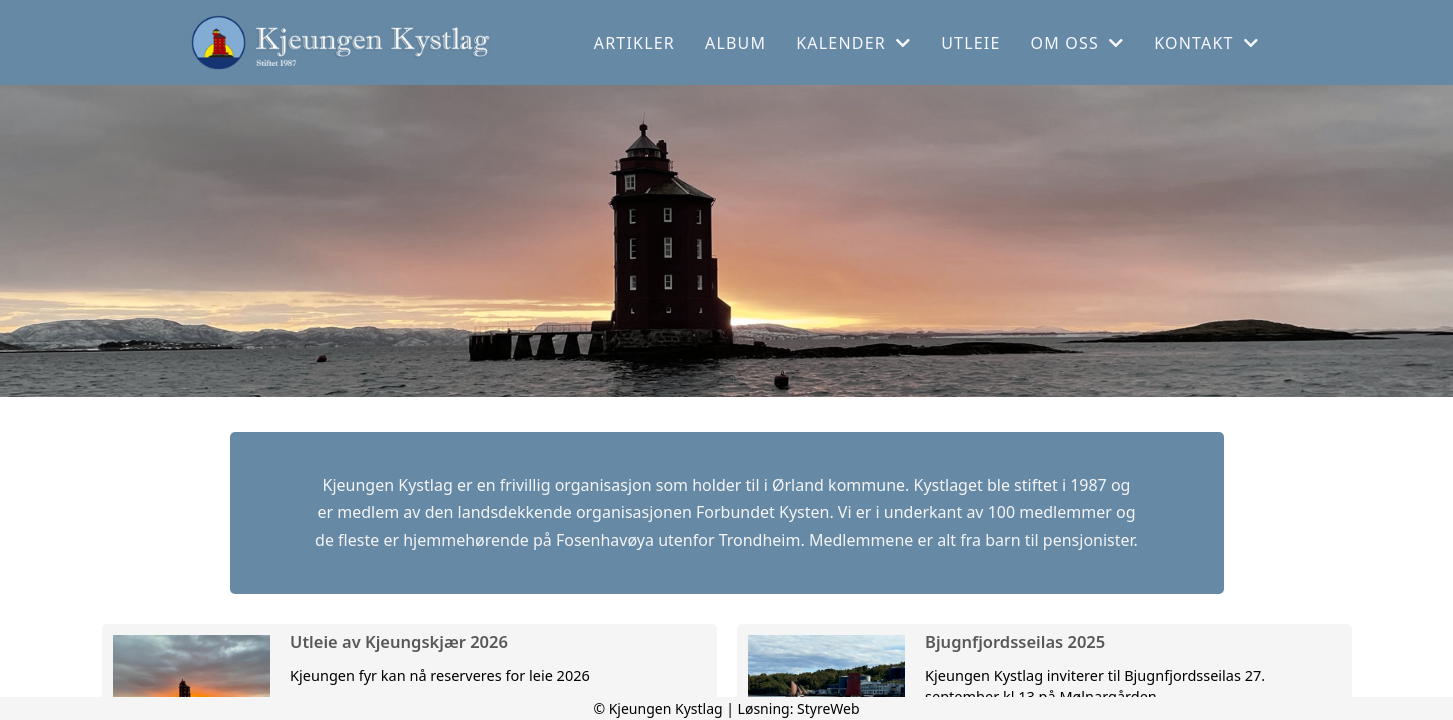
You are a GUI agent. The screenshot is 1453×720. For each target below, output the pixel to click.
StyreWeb (828, 708)
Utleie (970, 43)
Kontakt (1206, 43)
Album (735, 43)
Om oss (1078, 43)
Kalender (853, 43)
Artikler (634, 43)
